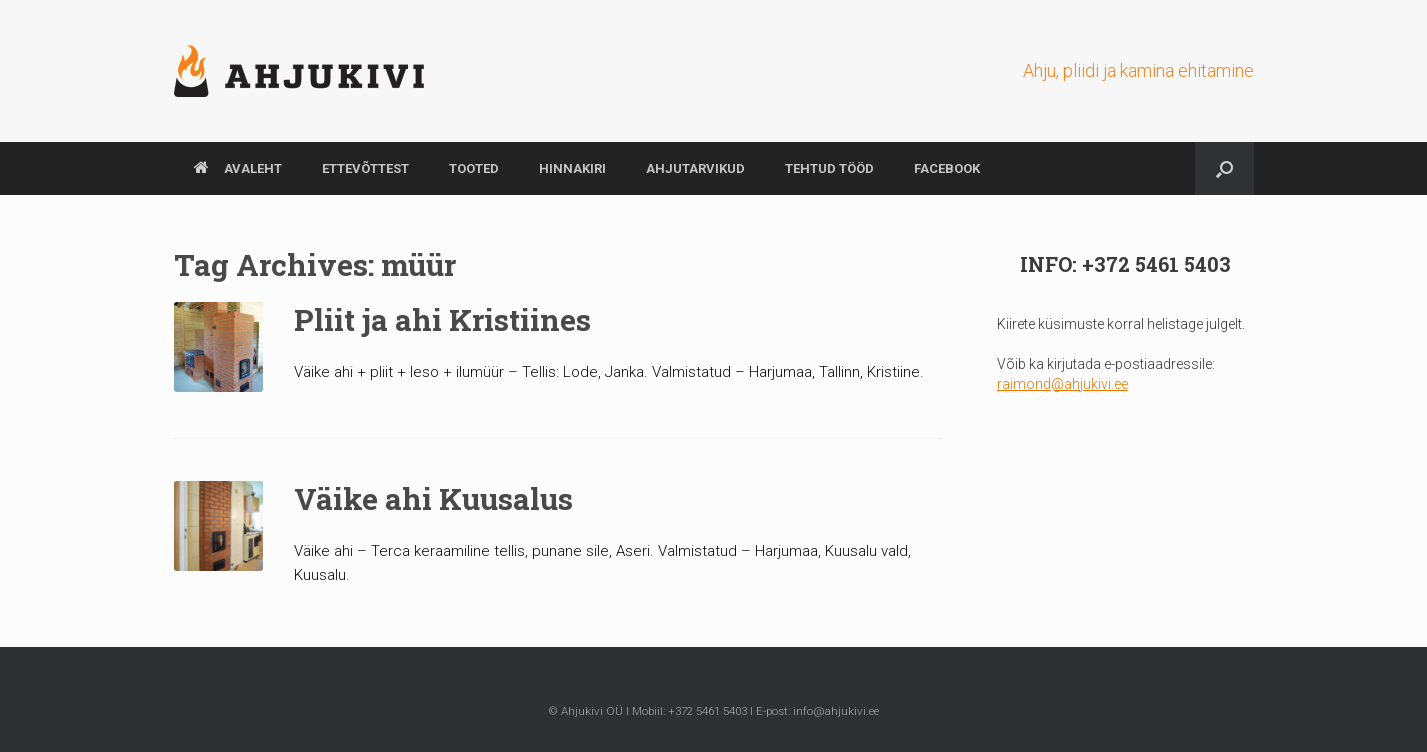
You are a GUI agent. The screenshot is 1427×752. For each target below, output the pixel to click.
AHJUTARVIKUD (695, 168)
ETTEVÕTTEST (365, 168)
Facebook (947, 168)
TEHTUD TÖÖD (829, 168)
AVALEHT (238, 168)
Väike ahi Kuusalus (433, 498)
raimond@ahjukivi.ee (1062, 384)
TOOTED (474, 168)
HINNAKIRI (572, 168)
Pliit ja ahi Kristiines (442, 319)
